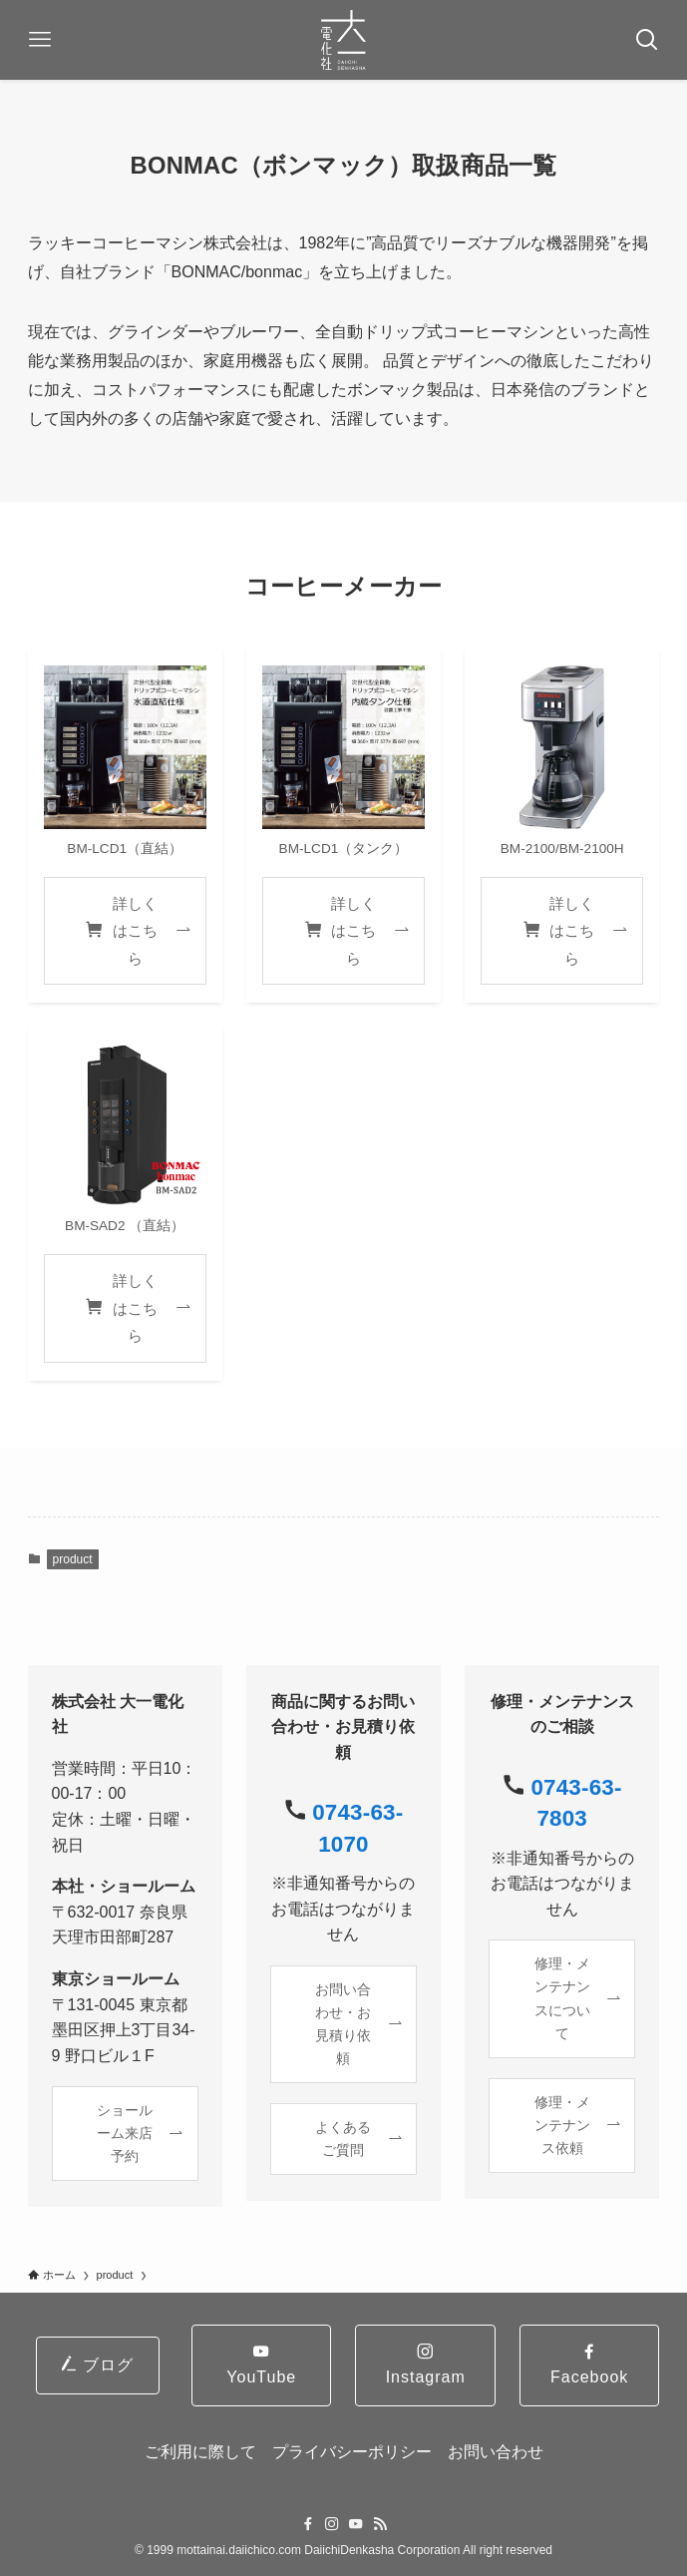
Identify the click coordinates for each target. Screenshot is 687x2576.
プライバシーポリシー (352, 2451)
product (73, 1559)
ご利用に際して (200, 2451)
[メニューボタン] (40, 40)
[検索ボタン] (647, 40)
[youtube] (356, 2524)
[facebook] (308, 2524)
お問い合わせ (495, 2451)
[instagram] (332, 2524)
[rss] (380, 2524)
